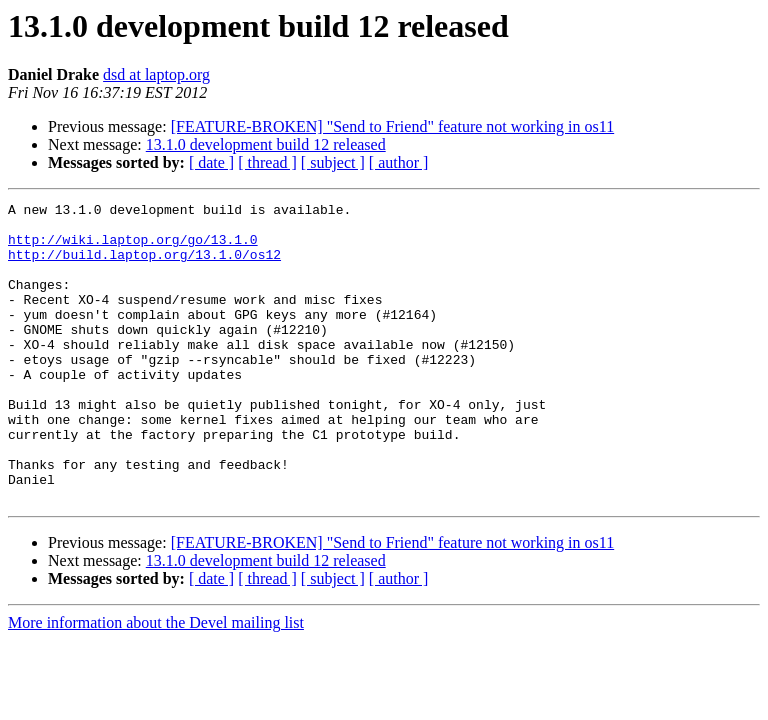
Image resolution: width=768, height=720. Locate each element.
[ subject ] (333, 162)
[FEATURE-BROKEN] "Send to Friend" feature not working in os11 (393, 126)
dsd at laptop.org (156, 74)
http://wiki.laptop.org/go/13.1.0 (133, 248)
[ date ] (211, 162)
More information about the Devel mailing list (156, 682)
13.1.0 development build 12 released (266, 144)
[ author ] (399, 162)
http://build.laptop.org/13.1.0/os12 (144, 266)
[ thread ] (267, 162)
